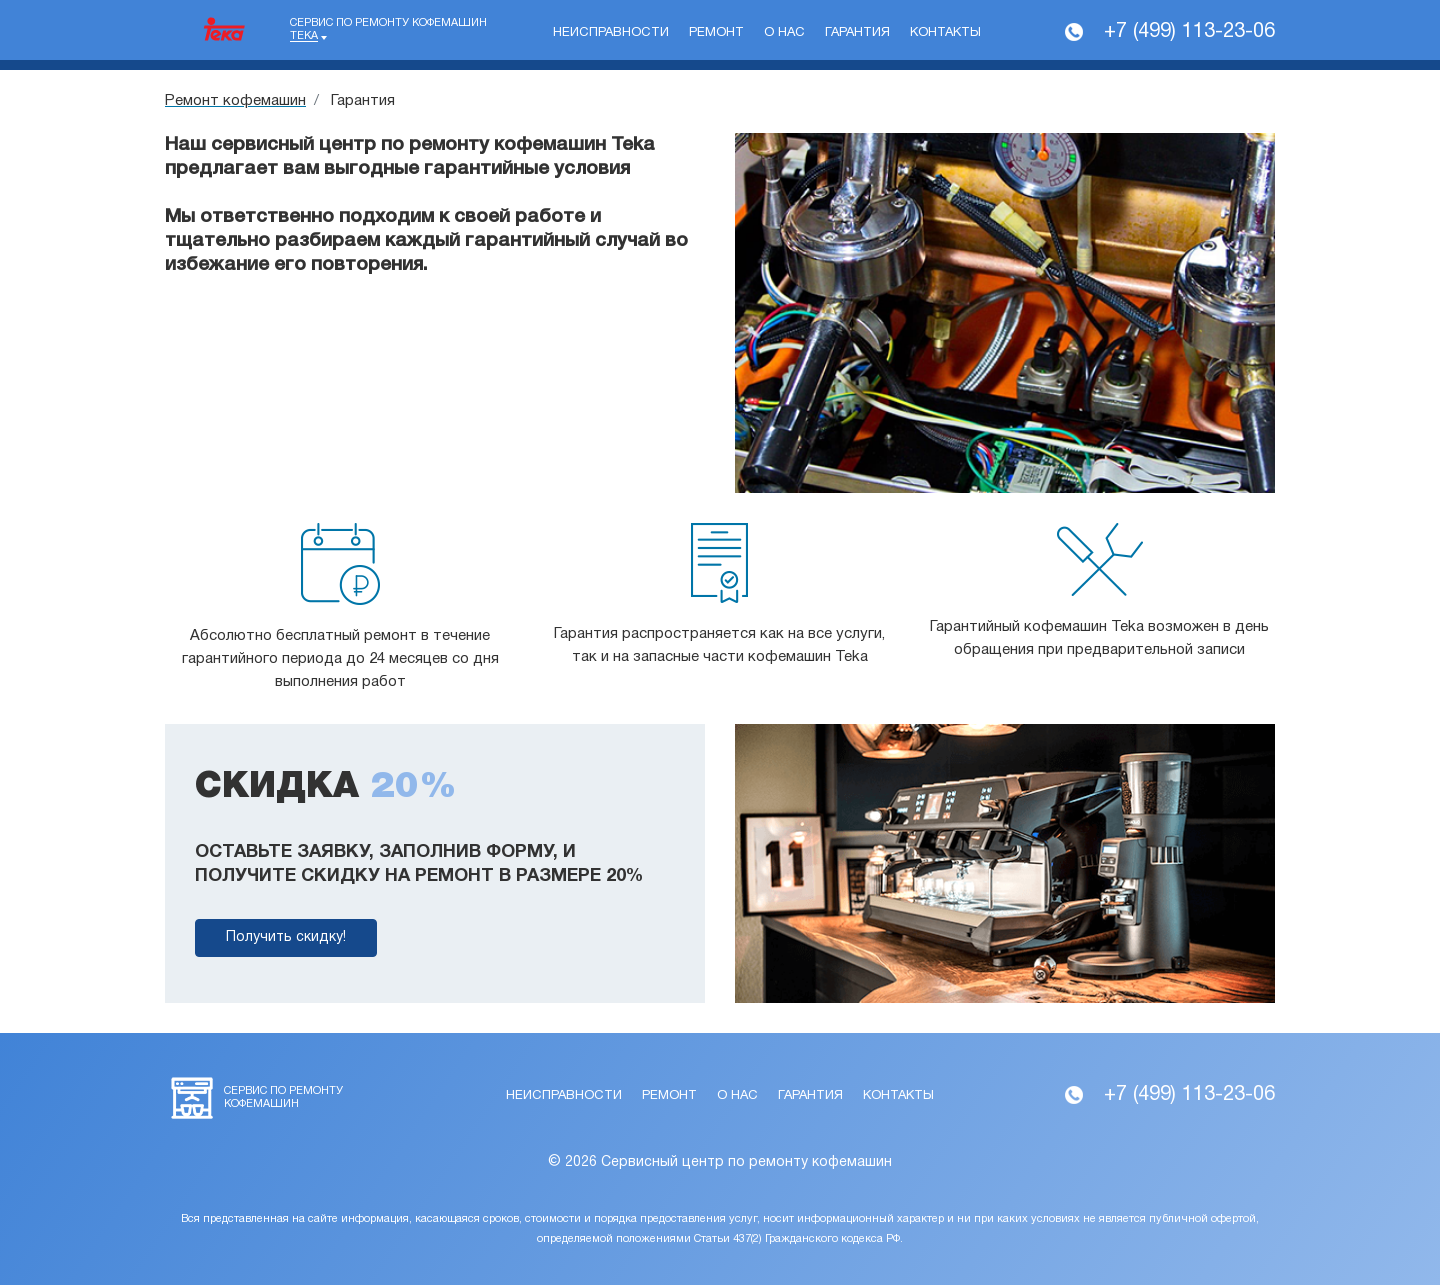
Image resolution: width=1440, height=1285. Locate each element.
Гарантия (857, 33)
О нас (784, 33)
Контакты (945, 33)
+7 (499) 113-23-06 (1189, 32)
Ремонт (716, 33)
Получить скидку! (286, 937)
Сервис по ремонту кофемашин (388, 30)
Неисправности (611, 33)
